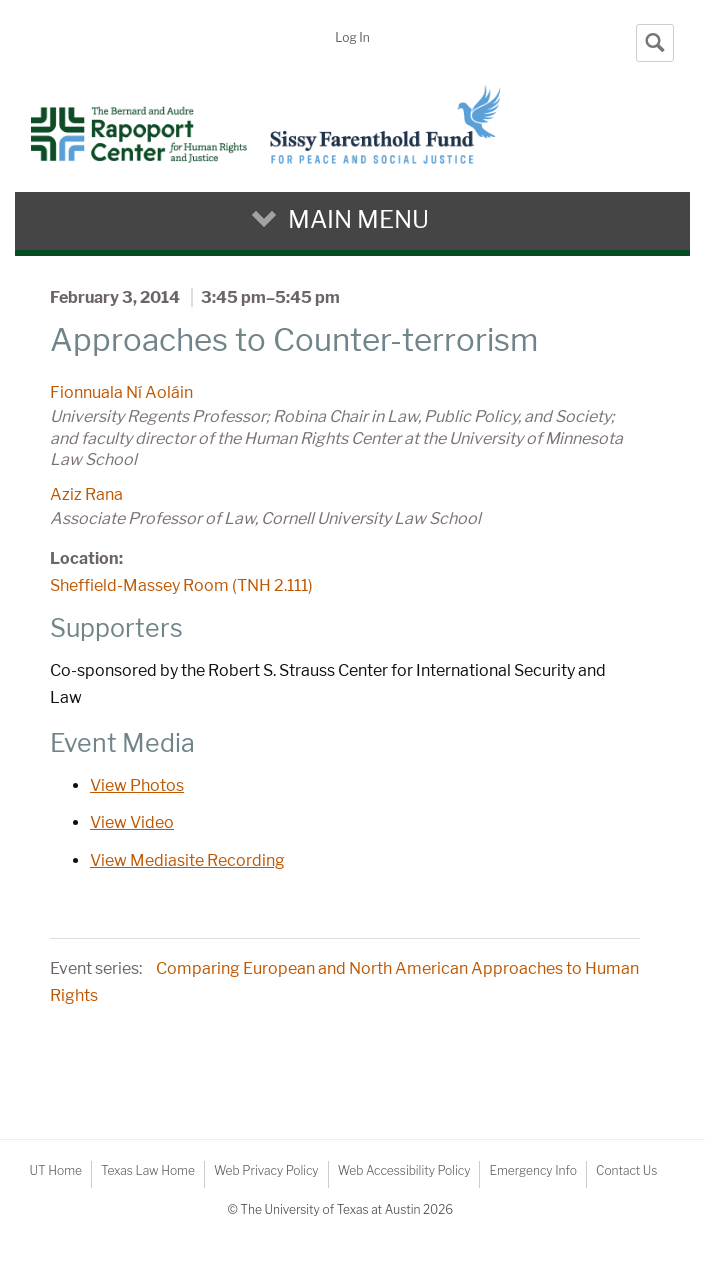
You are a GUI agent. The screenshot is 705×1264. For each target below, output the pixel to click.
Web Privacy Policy (266, 1170)
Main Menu (358, 219)
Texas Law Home (148, 1170)
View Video (132, 822)
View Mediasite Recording (187, 860)
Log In (352, 37)
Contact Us (626, 1170)
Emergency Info (533, 1170)
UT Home (56, 1170)
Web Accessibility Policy (404, 1170)
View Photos (137, 785)
